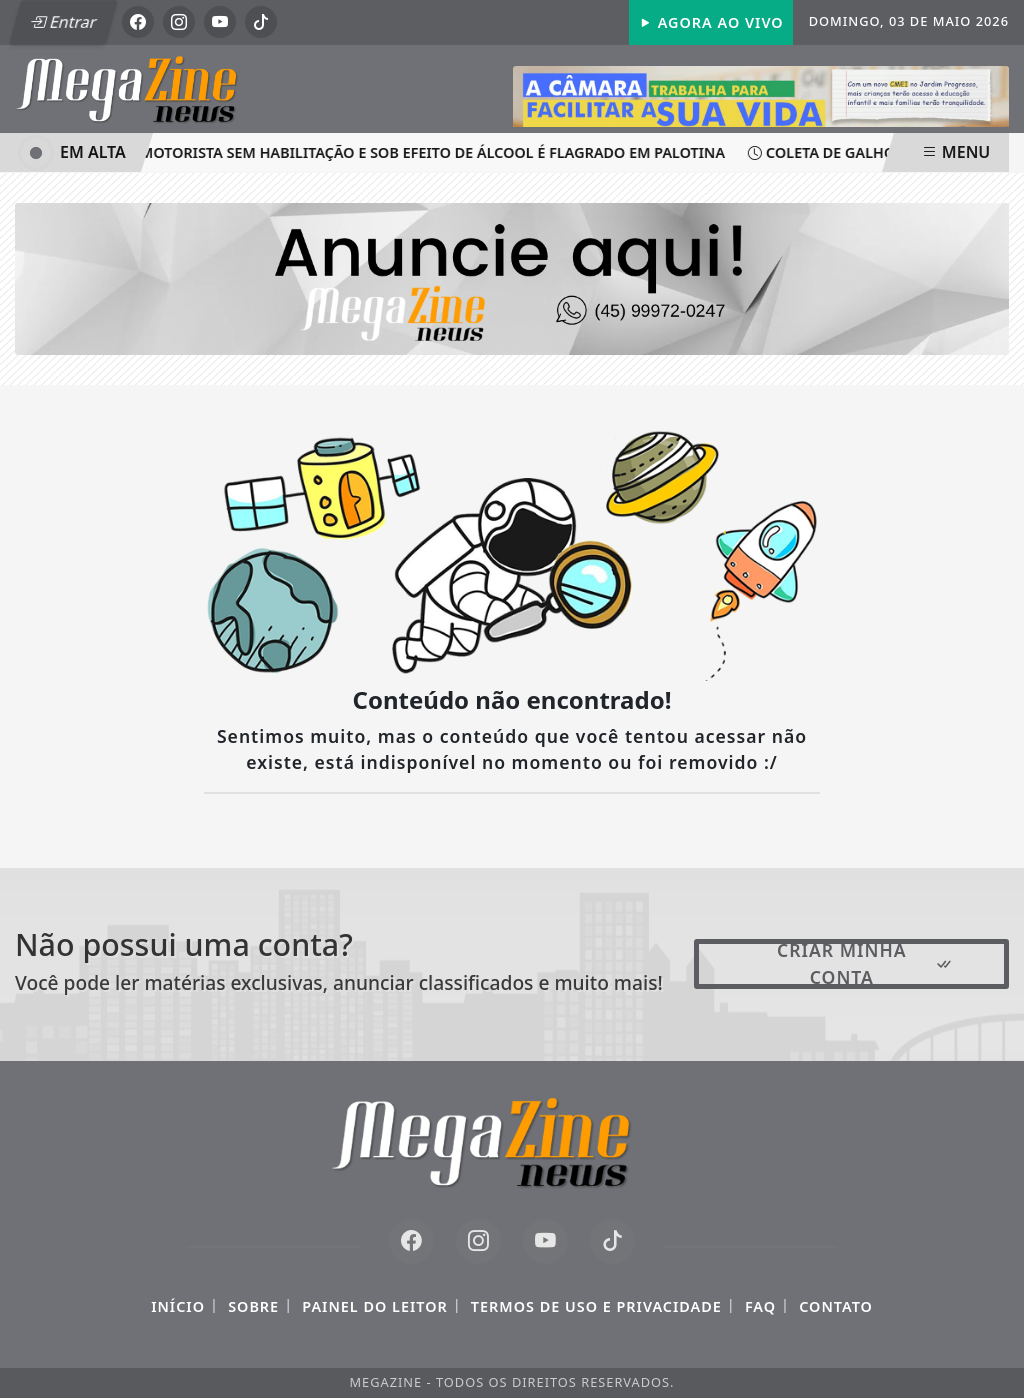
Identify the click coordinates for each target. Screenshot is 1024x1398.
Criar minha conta (865, 964)
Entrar (63, 22)
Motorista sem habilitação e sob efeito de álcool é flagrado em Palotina (427, 152)
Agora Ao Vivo (711, 22)
